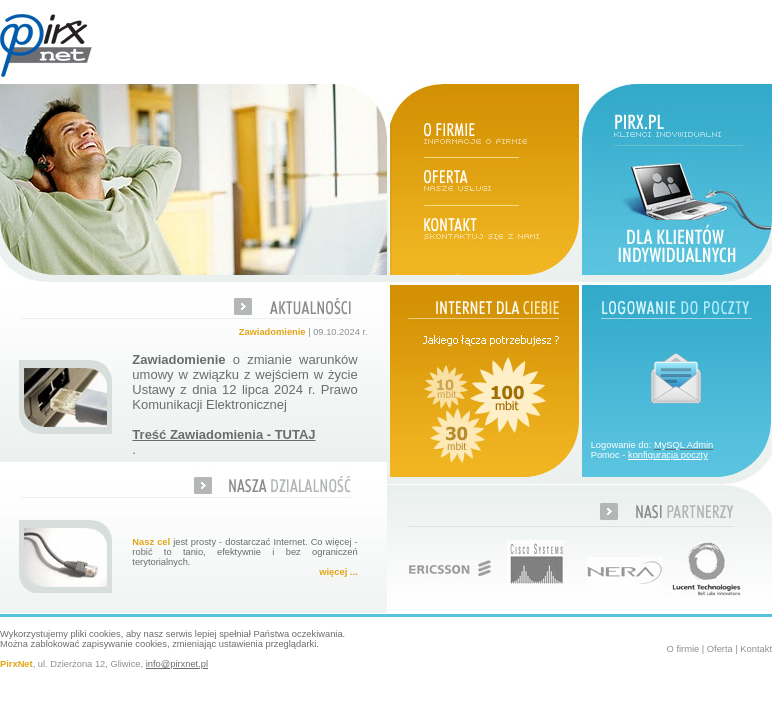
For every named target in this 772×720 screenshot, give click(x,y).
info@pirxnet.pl (177, 664)
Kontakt (756, 649)
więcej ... (338, 572)
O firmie (683, 649)
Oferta (720, 649)
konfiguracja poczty (668, 455)
